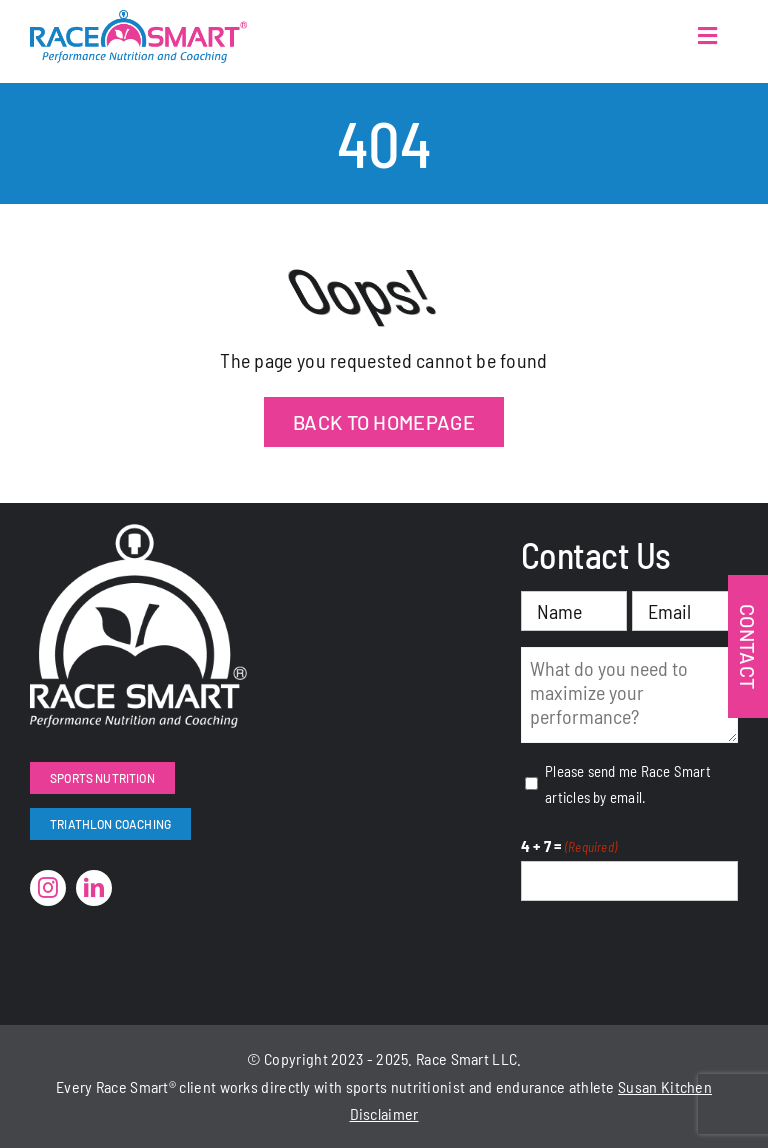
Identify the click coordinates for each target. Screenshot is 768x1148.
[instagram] (48, 888)
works (239, 1086)
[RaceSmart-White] (138, 534)
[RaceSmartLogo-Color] (138, 20)
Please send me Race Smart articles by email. (628, 784)
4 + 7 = (569, 847)
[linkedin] (94, 888)
